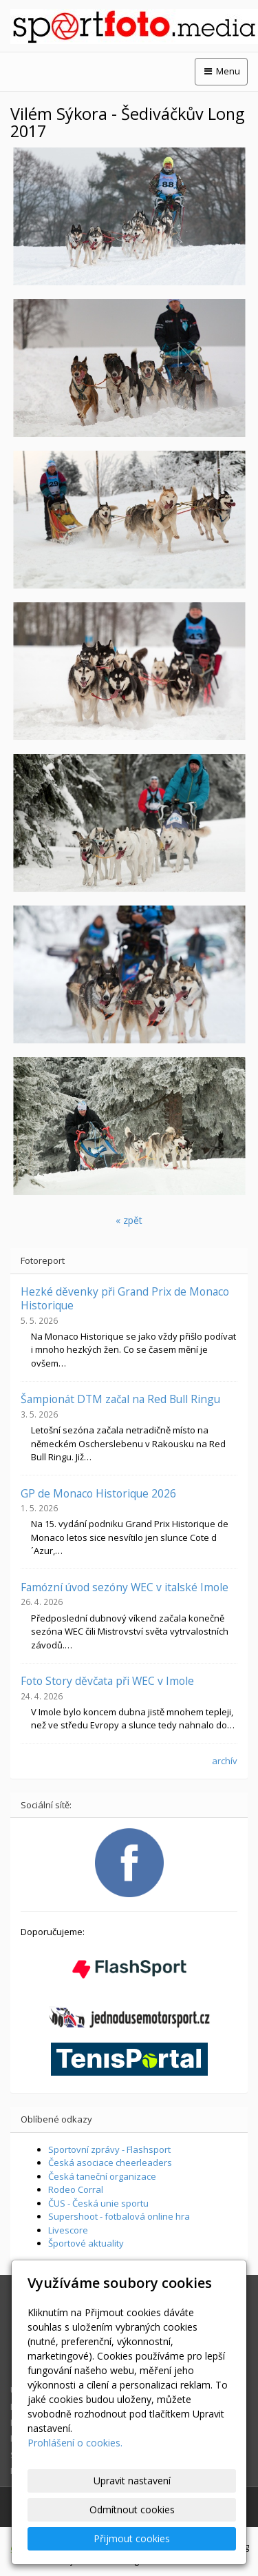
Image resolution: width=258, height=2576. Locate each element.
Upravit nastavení (132, 2480)
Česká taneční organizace (102, 2176)
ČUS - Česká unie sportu (98, 2203)
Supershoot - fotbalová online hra (119, 2216)
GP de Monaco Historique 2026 (98, 1493)
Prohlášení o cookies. (75, 2442)
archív (224, 1761)
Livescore (68, 2230)
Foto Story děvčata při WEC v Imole (107, 1680)
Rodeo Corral (75, 2189)
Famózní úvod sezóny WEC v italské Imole (124, 1587)
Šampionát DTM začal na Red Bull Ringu (120, 1399)
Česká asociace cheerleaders (110, 2162)
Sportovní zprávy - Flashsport (109, 2149)
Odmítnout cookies (132, 2509)
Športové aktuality (86, 2243)
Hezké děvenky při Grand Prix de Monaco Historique (125, 1298)
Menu (221, 71)
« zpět (129, 1220)
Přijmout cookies (132, 2538)
